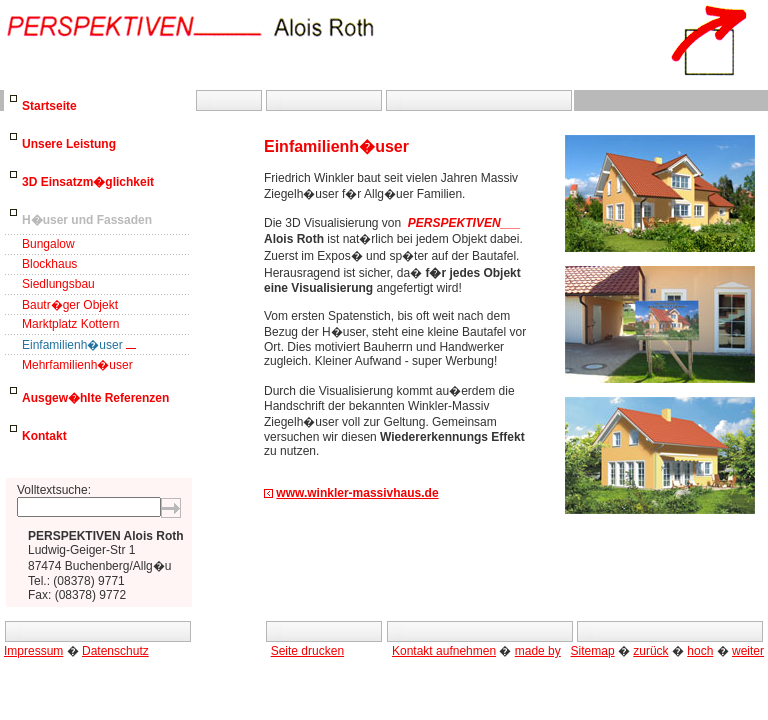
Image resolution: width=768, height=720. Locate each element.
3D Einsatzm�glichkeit (88, 182)
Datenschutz (115, 651)
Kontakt (44, 436)
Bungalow (48, 244)
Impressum (33, 651)
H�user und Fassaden (87, 220)
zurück (650, 651)
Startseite (49, 106)
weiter (748, 651)
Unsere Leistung (69, 144)
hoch (700, 651)
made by (538, 651)
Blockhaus (49, 264)
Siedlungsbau (58, 284)
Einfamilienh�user (72, 345)
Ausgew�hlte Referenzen (95, 398)
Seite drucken (307, 651)
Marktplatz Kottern (70, 324)
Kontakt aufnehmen (444, 651)
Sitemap (593, 651)
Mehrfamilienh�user (77, 365)
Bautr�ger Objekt (70, 305)
